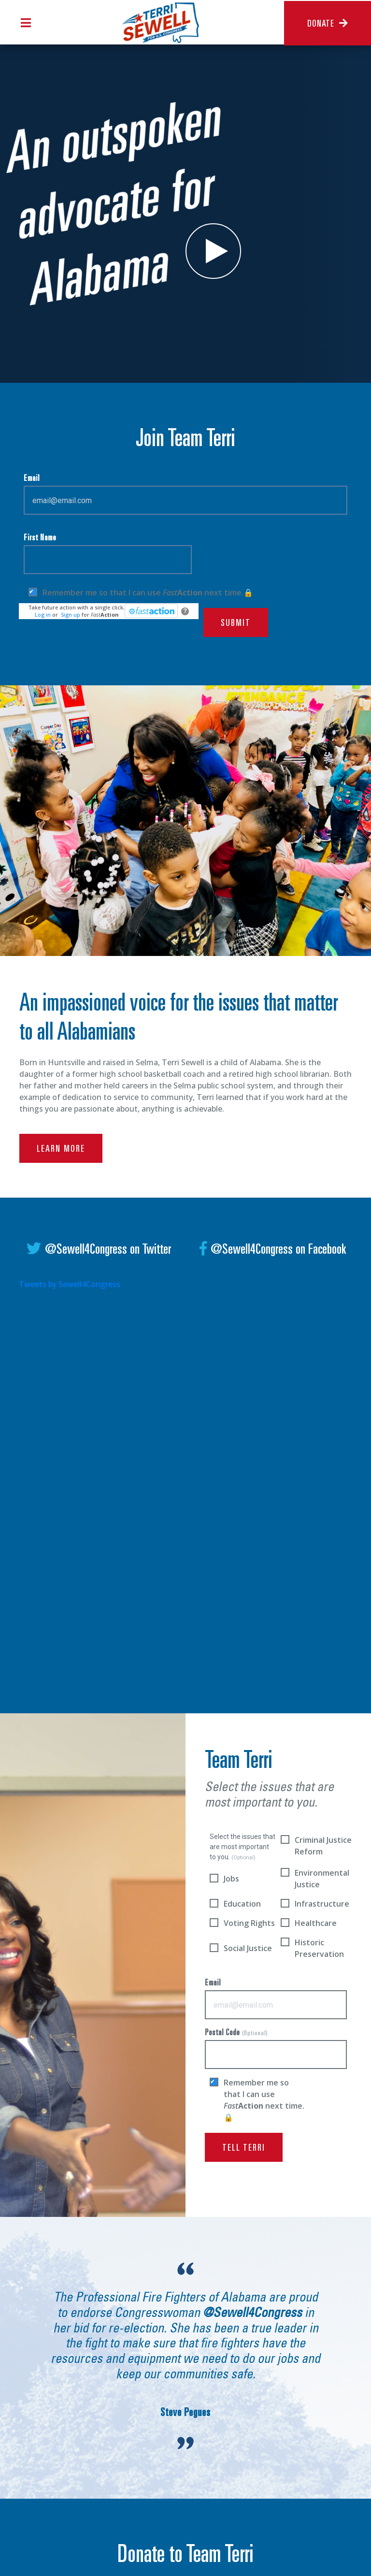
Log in (43, 614)
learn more (61, 1158)
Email (185, 495)
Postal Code (276, 2049)
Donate (327, 23)
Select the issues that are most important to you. (242, 1847)
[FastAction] (151, 611)
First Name (108, 554)
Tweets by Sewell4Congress (69, 1284)
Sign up (70, 614)
